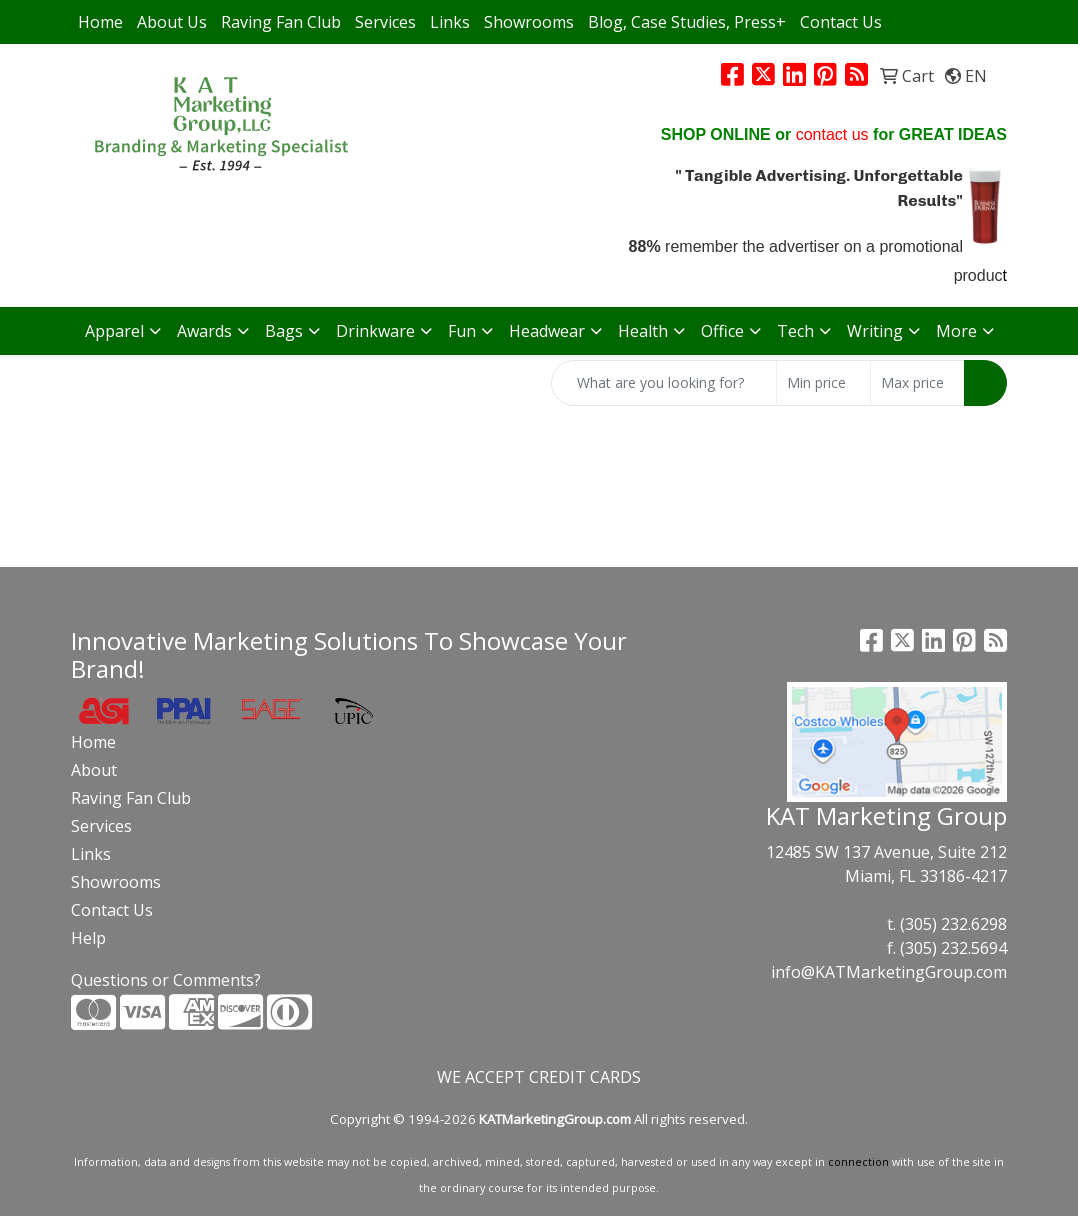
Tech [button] (795, 331)
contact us (832, 134)
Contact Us (841, 22)
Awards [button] (204, 331)
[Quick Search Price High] (917, 383)
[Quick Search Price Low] (823, 383)
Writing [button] (875, 331)
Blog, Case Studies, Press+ (687, 22)
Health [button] (643, 331)
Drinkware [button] (375, 331)
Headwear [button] (547, 331)
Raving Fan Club (281, 22)
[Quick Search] (664, 383)
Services (385, 22)
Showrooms (529, 22)
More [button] (956, 331)
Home (100, 22)
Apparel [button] (114, 331)
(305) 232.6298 (953, 924)
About (94, 770)
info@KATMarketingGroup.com (889, 972)
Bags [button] (284, 331)
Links (450, 22)
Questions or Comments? (166, 980)
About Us (172, 22)
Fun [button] (462, 331)
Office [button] (722, 331)
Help (88, 938)
